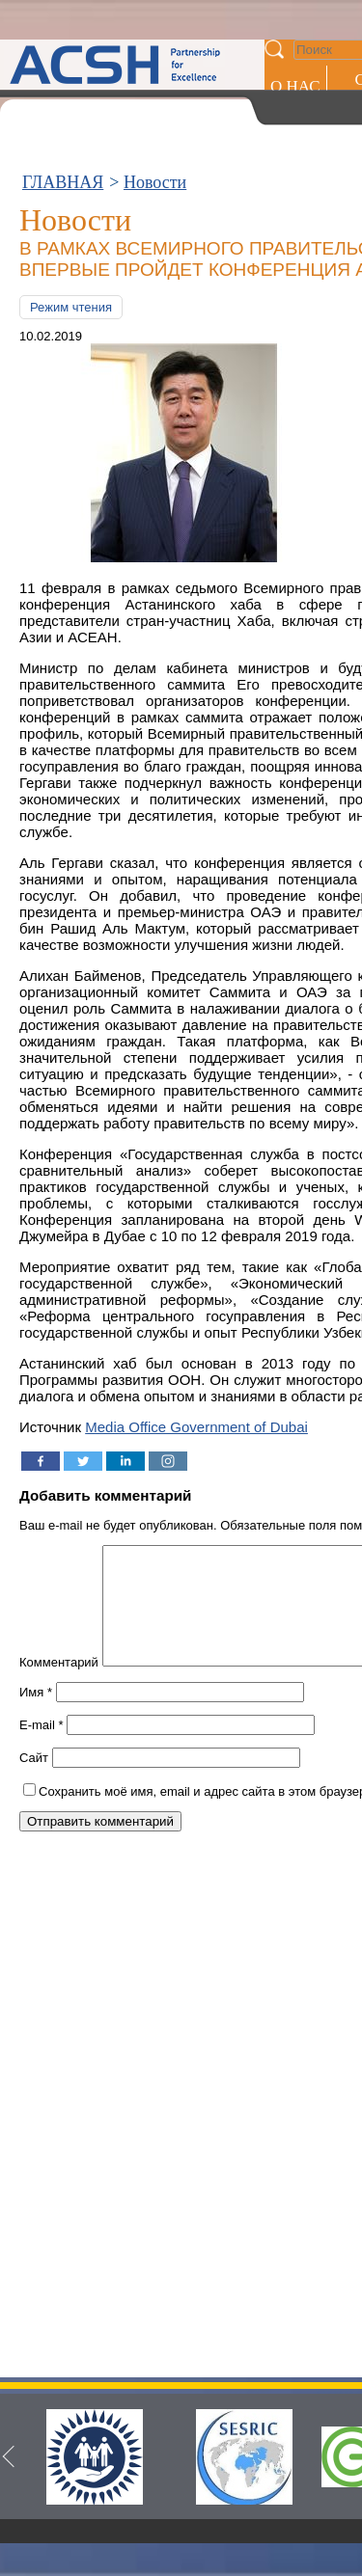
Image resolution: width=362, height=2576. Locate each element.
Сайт (33, 1781)
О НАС (295, 86)
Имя (35, 1715)
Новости (155, 182)
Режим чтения (71, 307)
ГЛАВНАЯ (62, 182)
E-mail (41, 1748)
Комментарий (58, 1685)
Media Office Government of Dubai (196, 1427)
